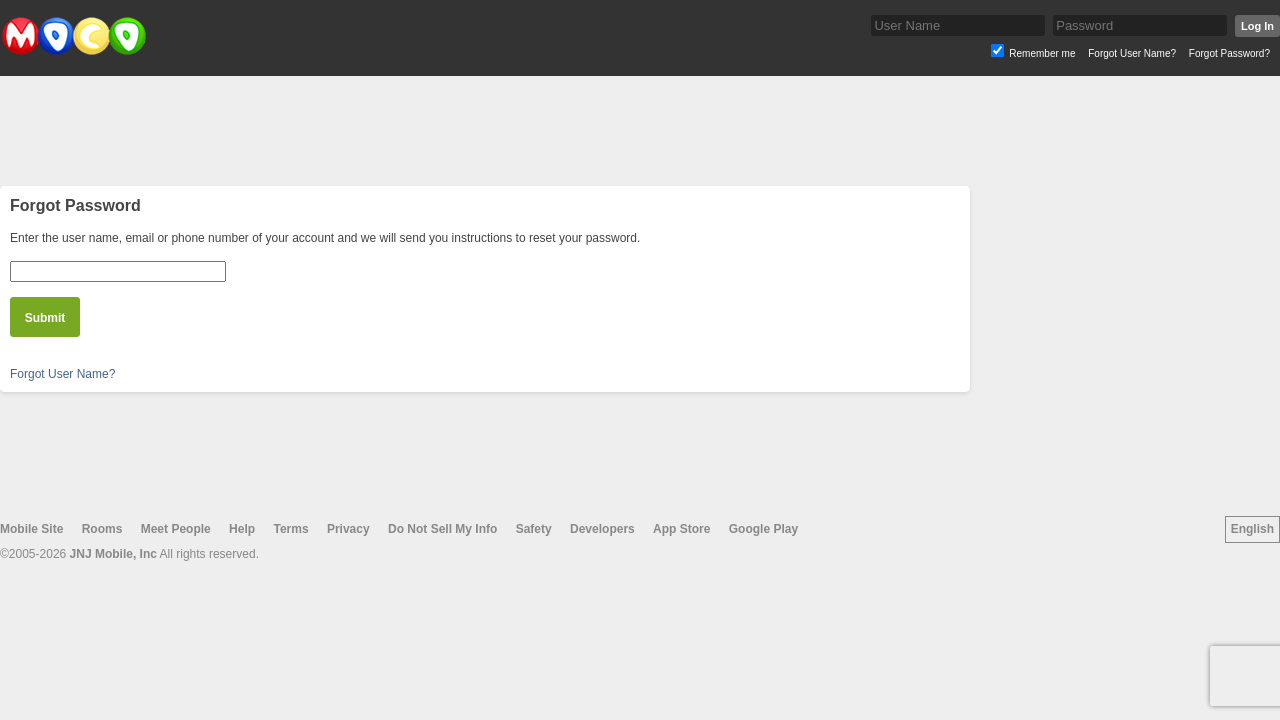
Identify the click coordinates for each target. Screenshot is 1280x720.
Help (242, 529)
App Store (681, 529)
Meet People (176, 529)
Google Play (763, 529)
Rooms (102, 529)
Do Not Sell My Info (442, 529)
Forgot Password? (1229, 53)
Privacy (348, 529)
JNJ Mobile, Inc (113, 554)
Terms (290, 529)
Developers (602, 529)
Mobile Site (31, 529)
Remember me (1042, 53)
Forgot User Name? (1132, 53)
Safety (534, 529)
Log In (1257, 26)
